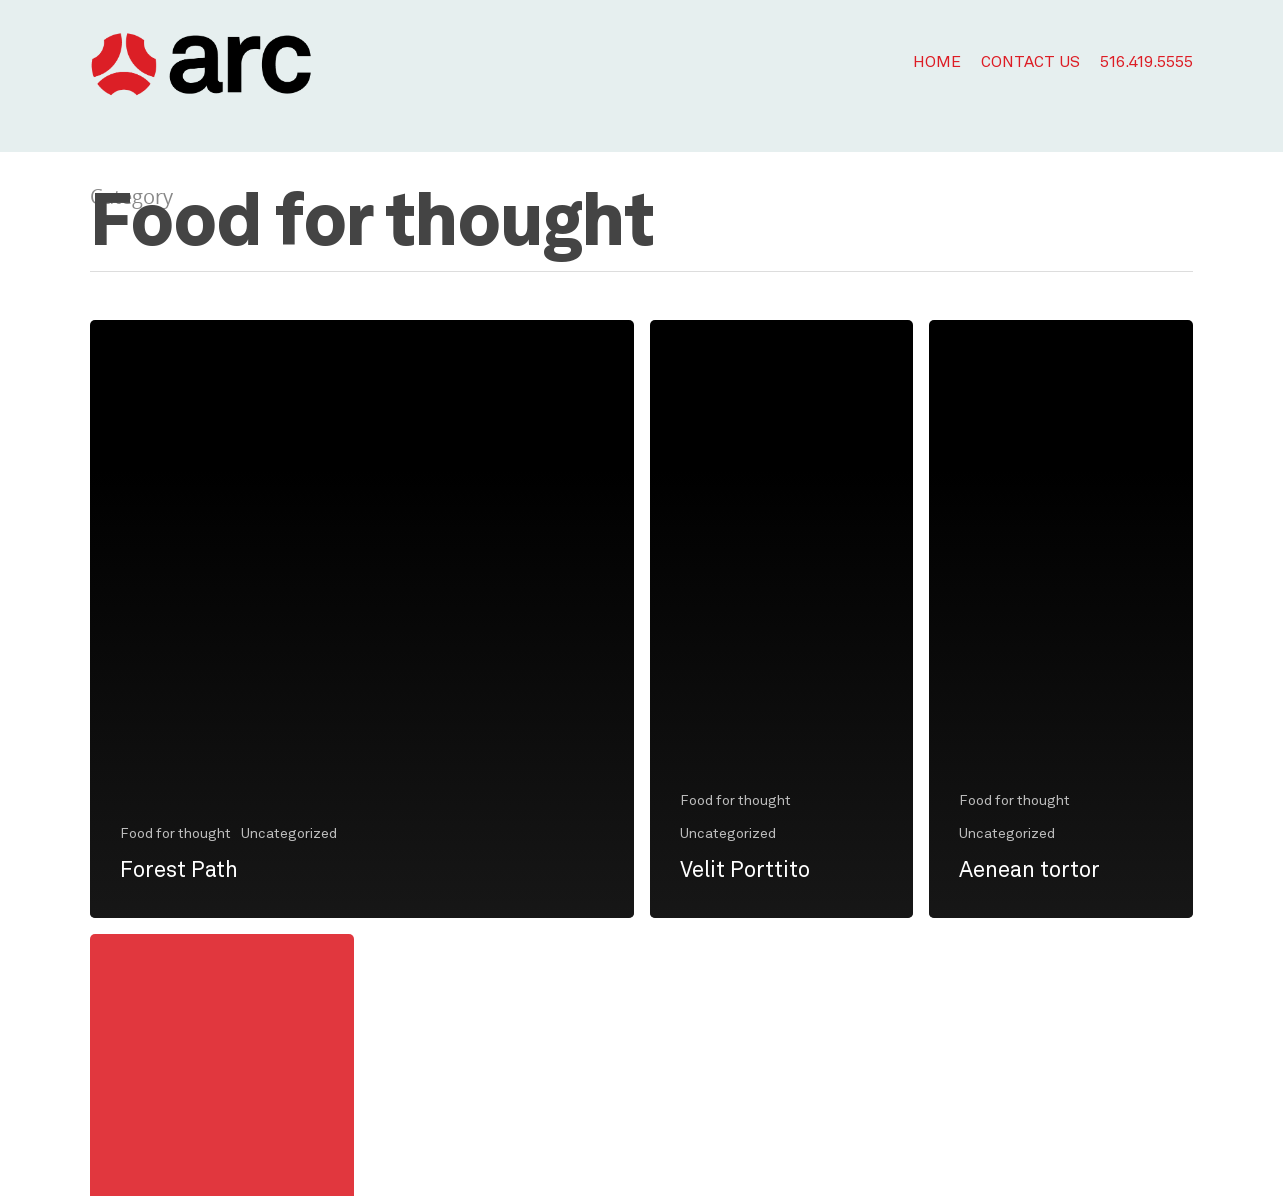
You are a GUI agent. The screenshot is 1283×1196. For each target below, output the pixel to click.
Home (937, 63)
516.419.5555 (1146, 63)
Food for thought (175, 834)
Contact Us (1030, 63)
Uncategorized (289, 834)
